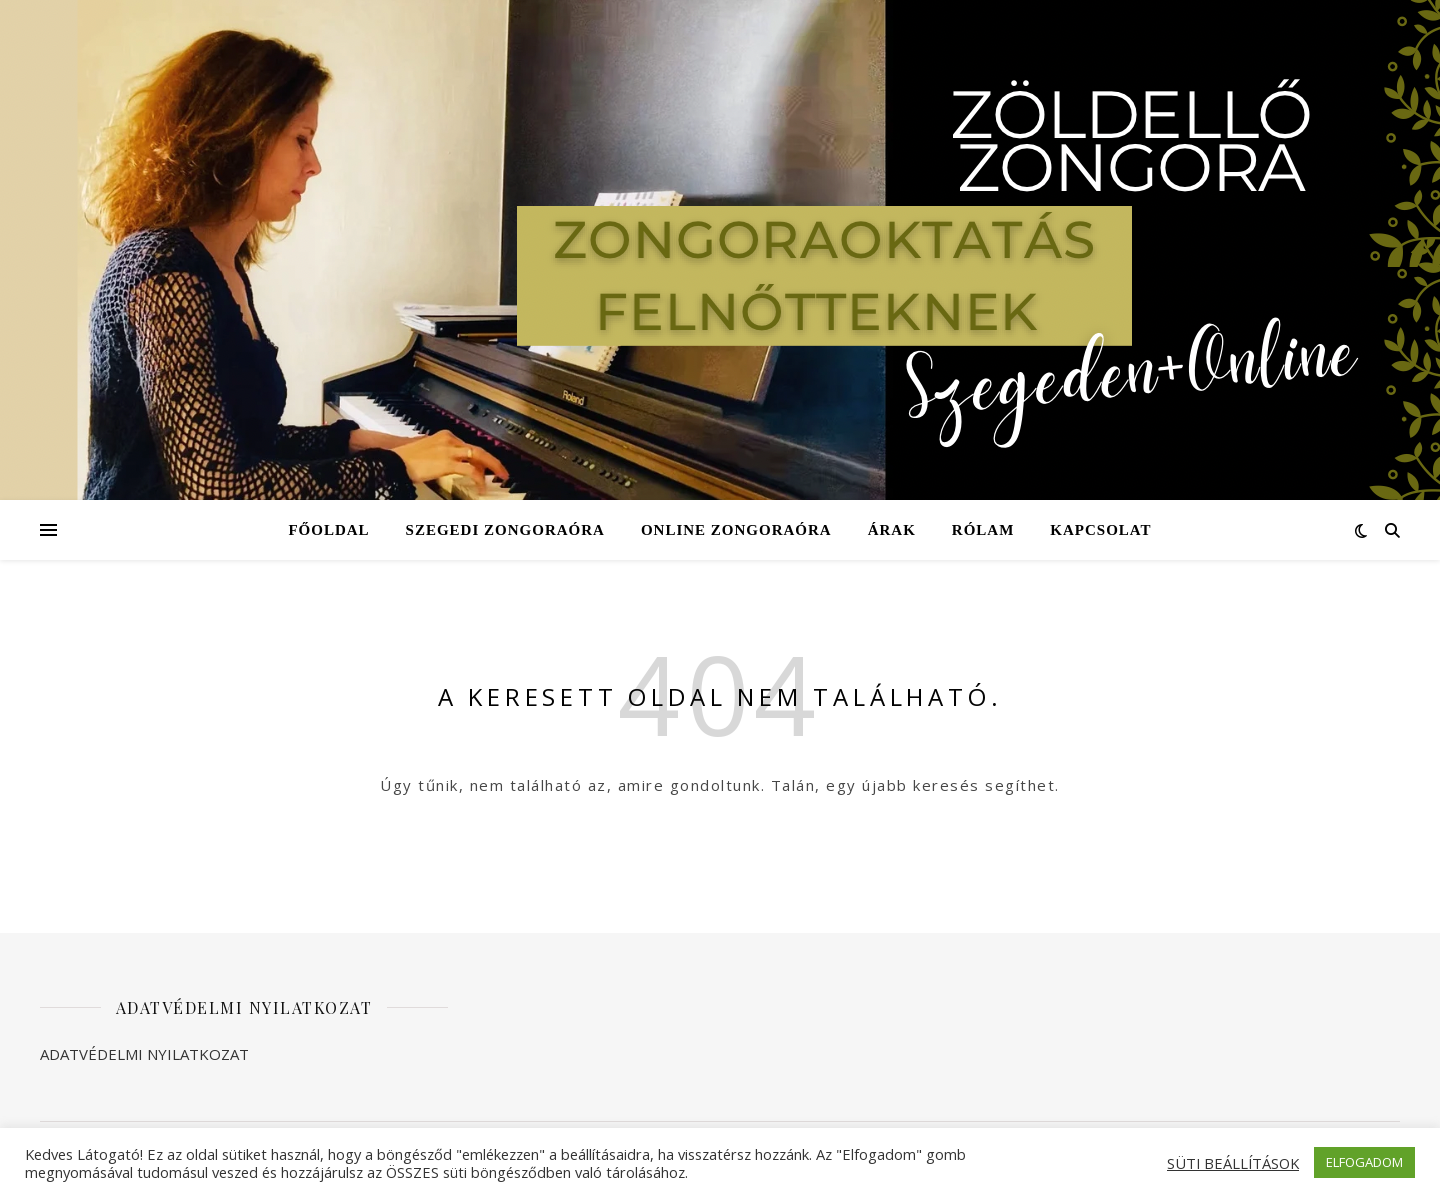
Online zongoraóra (736, 530)
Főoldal (328, 530)
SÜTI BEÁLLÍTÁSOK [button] (1233, 1163)
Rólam (983, 530)
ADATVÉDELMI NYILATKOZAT (144, 1054)
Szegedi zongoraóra (505, 530)
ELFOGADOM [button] (1364, 1162)
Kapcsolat (1100, 530)
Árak (892, 530)
